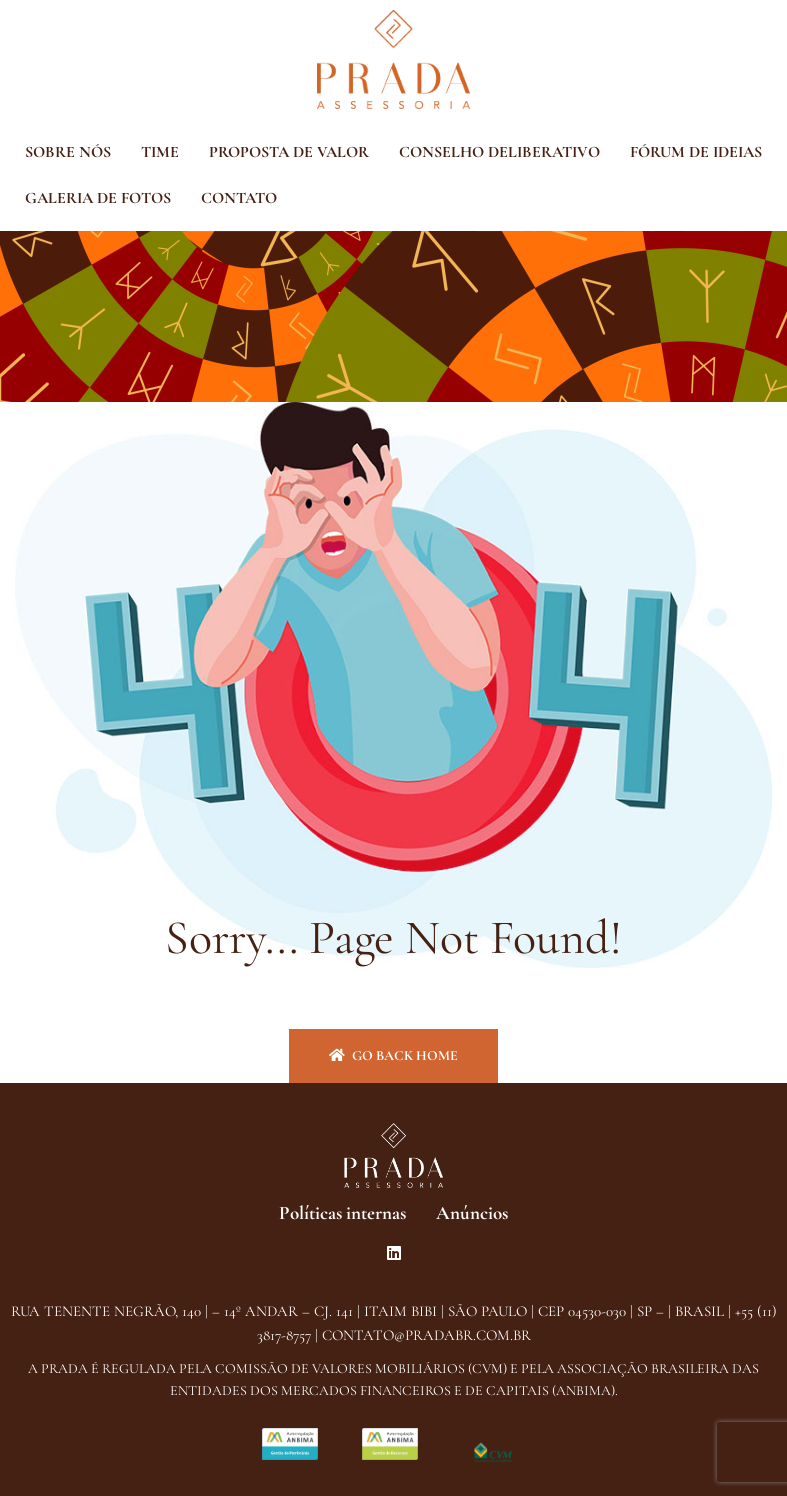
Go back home (393, 1055)
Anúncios (472, 1212)
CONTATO (239, 198)
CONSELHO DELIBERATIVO (499, 152)
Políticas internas (342, 1212)
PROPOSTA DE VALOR (289, 152)
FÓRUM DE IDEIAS (696, 152)
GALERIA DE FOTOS (98, 198)
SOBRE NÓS (68, 152)
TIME (160, 152)
